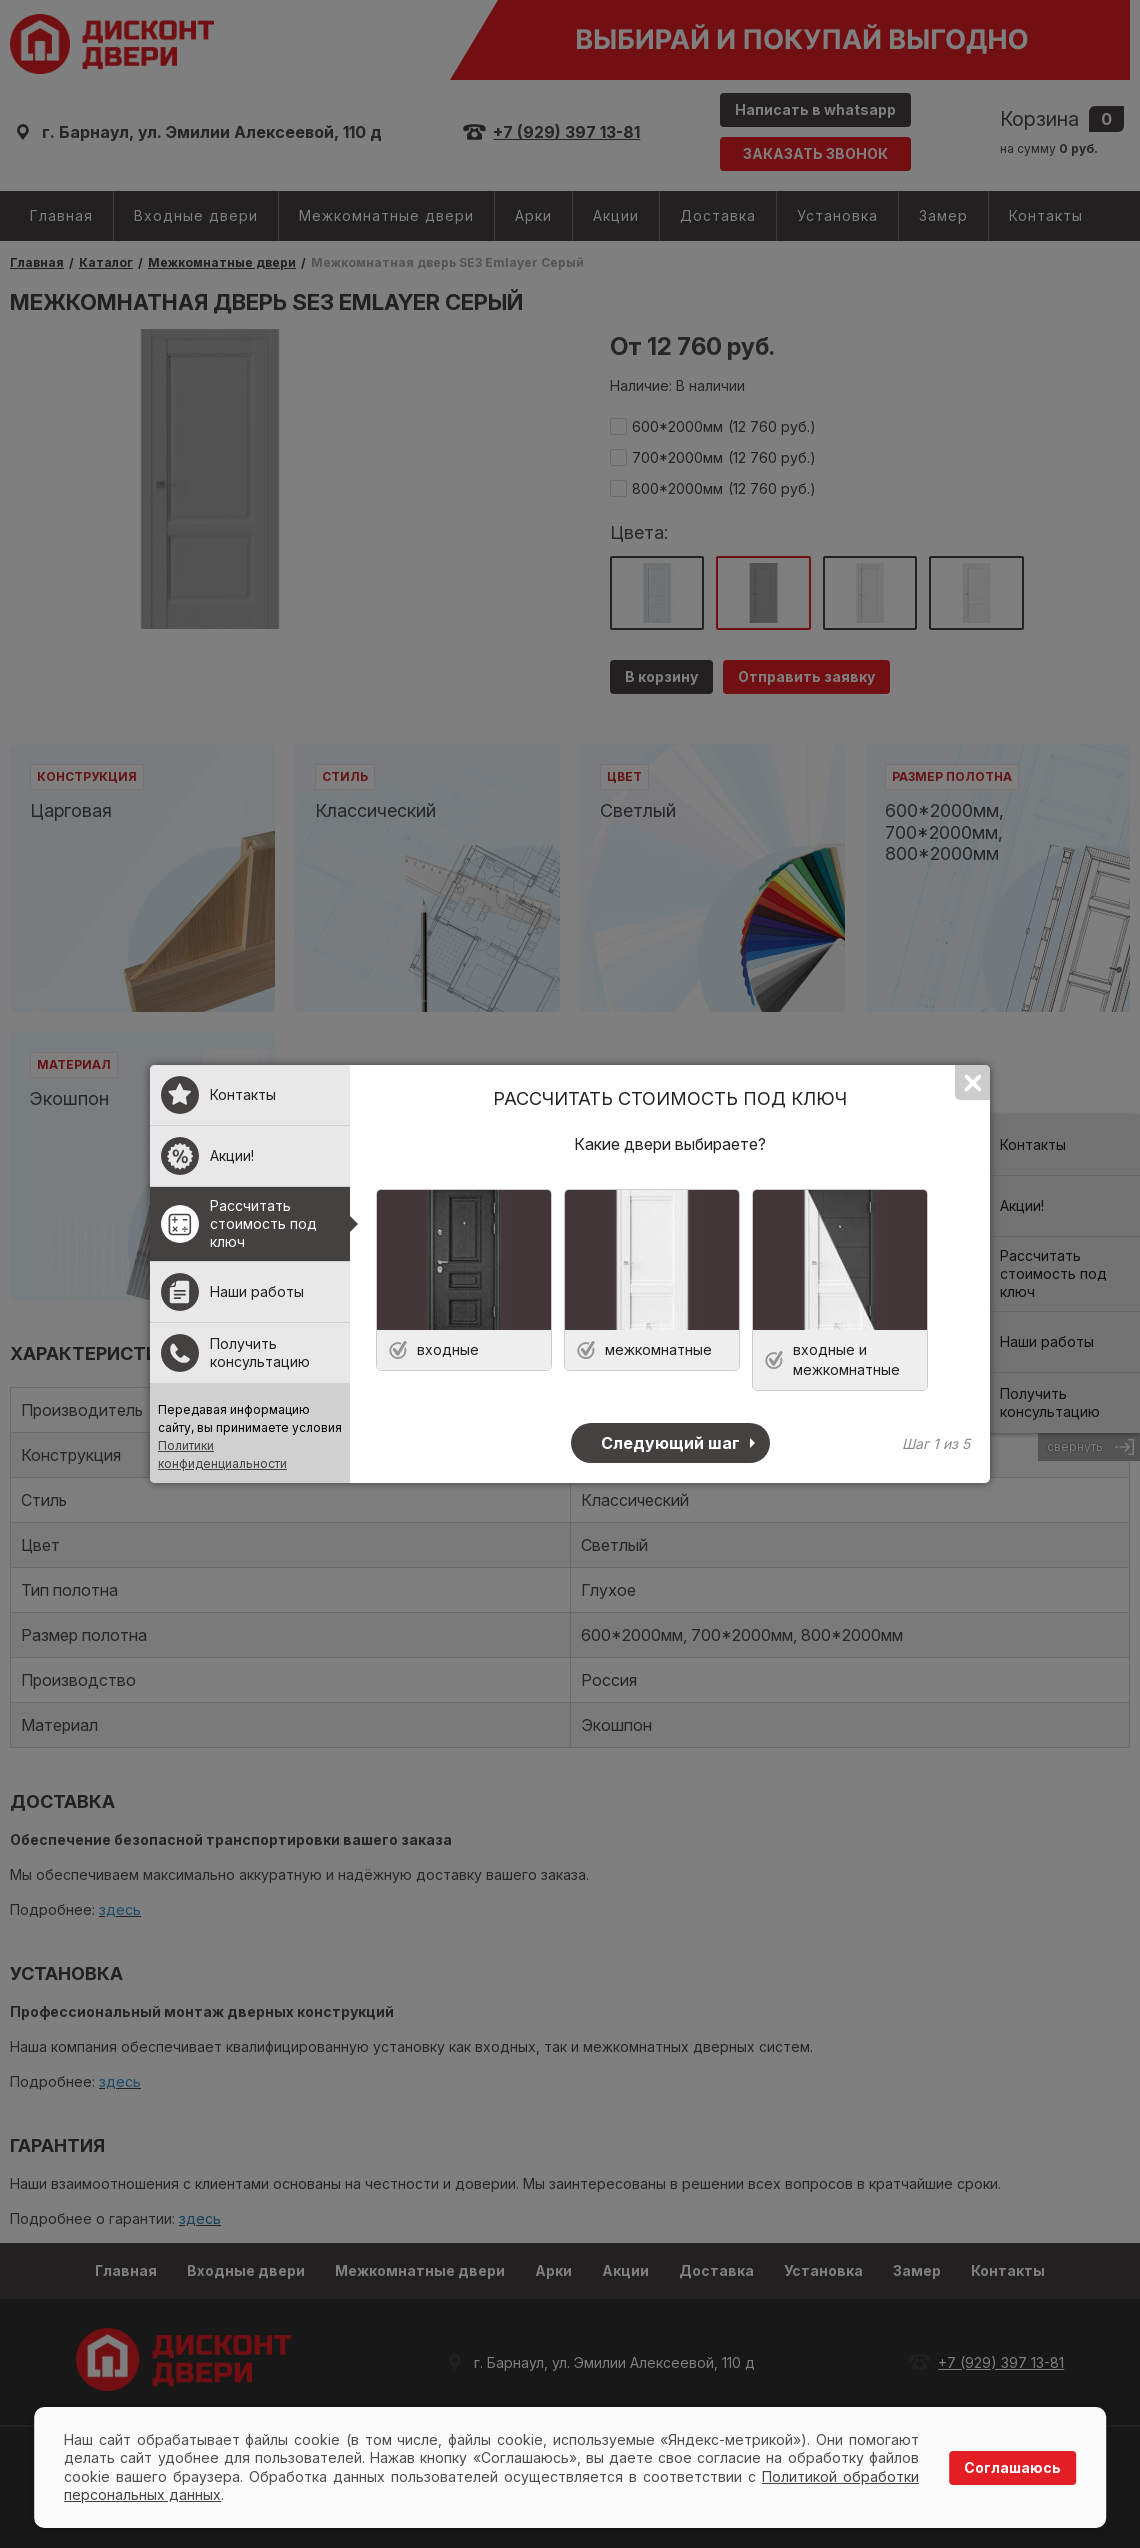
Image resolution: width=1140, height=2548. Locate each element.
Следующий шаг (670, 1443)
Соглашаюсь (1012, 2467)
